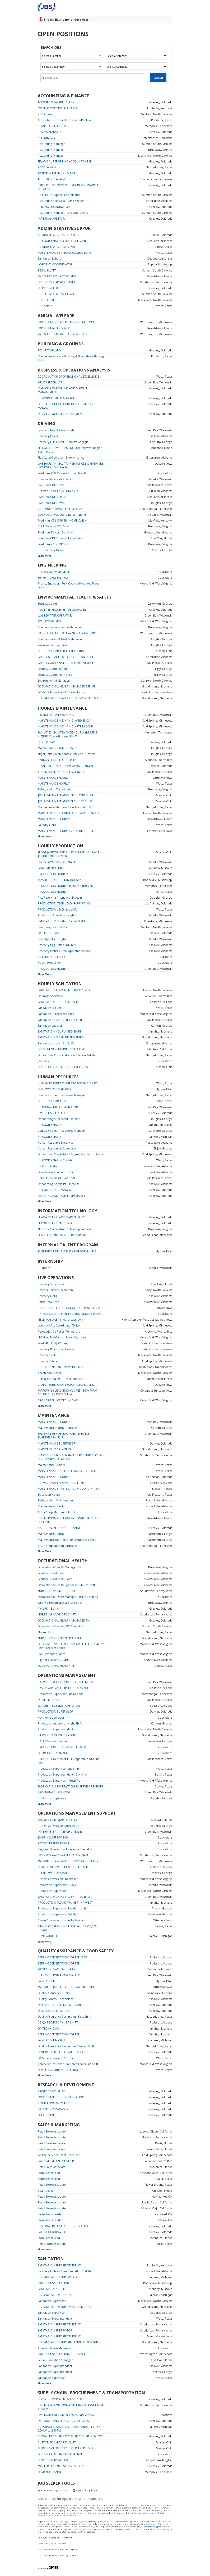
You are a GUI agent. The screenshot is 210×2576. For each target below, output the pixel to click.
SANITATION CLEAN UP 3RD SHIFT (60, 1037)
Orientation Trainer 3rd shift (56, 1172)
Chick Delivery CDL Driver (54, 526)
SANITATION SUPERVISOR (55, 2330)
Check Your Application (52, 2490)
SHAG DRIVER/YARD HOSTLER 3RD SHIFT (64, 1867)
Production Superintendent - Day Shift (62, 1774)
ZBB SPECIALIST (48, 300)
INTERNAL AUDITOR (51, 218)
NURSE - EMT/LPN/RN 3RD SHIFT (59, 1638)
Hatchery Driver (48, 436)
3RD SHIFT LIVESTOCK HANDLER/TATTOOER (67, 322)
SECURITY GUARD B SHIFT (55, 1101)
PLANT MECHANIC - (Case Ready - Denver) (65, 766)
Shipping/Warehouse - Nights (57, 862)
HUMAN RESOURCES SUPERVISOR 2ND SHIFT (67, 1083)
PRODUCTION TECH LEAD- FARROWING (64, 903)
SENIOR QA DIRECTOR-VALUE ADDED (62, 2052)
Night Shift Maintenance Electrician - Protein (66, 754)
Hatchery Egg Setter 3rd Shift (57, 945)
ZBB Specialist (47, 167)
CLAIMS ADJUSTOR (50, 132)
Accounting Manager (51, 144)
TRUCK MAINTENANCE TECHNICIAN (62, 772)
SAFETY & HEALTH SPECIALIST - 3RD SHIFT (66, 657)
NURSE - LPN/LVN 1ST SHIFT (57, 1591)
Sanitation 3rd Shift (50, 1008)
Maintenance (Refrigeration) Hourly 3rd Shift (67, 1540)
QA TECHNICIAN (48, 933)
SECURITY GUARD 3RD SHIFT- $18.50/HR (64, 651)
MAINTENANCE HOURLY (54, 778)
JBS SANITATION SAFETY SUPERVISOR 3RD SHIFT (70, 698)
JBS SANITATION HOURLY (55, 2295)
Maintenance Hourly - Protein (57, 748)
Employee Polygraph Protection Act (55, 2537)
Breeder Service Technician (55, 1290)
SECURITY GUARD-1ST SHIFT (56, 282)
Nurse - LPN (46, 1632)
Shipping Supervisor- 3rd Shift (57, 1820)
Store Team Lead (49, 2173)
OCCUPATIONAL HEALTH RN (56, 1666)
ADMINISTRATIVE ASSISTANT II (58, 235)
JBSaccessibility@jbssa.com (95, 2521)
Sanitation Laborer (50, 1025)
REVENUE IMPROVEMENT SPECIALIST (62, 2399)
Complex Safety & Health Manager (60, 639)
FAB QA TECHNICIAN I (52, 2040)
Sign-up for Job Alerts (86, 2490)
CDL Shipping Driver (51, 550)
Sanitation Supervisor (52, 2301)
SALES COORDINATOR (52, 2232)
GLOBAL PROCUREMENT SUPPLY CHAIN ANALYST (70, 2436)
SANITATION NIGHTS (52, 2289)
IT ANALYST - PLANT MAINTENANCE (62, 1217)
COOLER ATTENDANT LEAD (56, 294)
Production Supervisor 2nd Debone (60, 1694)
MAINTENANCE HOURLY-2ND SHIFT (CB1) (65, 831)
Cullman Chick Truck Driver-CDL (58, 491)
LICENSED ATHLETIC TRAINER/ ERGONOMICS (67, 633)
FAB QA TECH (46, 1981)
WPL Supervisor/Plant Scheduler (59, 2155)
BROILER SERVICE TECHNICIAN (58, 1400)
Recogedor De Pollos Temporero (59, 1331)
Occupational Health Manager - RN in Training (68, 1597)
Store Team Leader (50, 2214)
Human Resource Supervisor (56, 1142)
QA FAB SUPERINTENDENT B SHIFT (61, 2005)
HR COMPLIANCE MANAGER (56, 1190)
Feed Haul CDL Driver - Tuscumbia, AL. (62, 473)
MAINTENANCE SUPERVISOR (56, 1443)
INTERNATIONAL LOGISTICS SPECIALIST (64, 2421)
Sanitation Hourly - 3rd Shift (56, 1043)
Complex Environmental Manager (59, 627)
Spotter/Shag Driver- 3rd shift (57, 430)
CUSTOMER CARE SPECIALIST (57, 2442)
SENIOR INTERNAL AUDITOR (56, 173)
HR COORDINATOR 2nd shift (56, 1160)
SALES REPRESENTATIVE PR (56, 2161)
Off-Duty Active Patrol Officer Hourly (61, 692)
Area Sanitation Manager (54, 2348)
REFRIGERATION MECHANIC (56, 715)
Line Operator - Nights (52, 939)
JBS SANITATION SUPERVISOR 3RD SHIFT (65, 2307)
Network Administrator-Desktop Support (64, 1229)
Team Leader (46, 2191)
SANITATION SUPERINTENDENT (59, 2265)
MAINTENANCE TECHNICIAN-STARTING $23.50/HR (71, 813)
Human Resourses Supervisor (57, 1148)
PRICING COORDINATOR (54, 207)
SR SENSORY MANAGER (53, 2109)
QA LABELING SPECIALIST (54, 2011)
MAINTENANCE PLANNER (55, 1449)
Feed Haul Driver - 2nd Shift (55, 532)
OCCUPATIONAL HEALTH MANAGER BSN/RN (67, 686)
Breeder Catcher (48, 1361)
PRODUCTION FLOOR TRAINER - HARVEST (65, 1902)
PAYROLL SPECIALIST (51, 1113)
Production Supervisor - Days (57, 1885)
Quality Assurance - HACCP (55, 1993)
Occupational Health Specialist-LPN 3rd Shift (66, 1585)
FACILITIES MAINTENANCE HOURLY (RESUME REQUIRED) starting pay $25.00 (67, 734)
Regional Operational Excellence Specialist (65, 1849)
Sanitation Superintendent (55, 2318)
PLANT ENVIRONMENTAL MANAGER (62, 610)
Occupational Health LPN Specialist (60, 1626)
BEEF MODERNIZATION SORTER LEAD (62, 1957)
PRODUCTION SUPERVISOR (55, 1711)
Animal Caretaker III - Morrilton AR (60, 1379)
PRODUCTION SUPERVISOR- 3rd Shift (62, 1747)
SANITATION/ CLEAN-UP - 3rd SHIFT (61, 921)
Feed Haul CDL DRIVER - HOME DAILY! (62, 520)
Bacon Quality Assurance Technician (61, 1920)
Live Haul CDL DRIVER (52, 497)
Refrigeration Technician (54, 789)
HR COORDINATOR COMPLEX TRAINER (63, 241)
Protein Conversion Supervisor (58, 1879)
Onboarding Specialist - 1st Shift (58, 1184)
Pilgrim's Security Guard (53, 1660)
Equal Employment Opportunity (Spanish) (58, 2555)
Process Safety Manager (53, 572)
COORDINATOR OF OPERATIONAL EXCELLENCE (68, 376)
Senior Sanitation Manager (55, 2360)
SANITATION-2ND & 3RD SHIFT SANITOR (65, 1897)
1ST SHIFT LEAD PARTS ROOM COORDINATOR (68, 1861)
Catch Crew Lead (48, 1302)
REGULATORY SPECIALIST (54, 2103)
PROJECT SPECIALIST (51, 2091)
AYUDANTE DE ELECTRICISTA (57, 760)
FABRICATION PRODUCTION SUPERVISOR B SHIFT (70, 1786)
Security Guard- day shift (53, 669)
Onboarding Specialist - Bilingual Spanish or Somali (71, 1154)
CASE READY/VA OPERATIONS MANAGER (64, 1688)
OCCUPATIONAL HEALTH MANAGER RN (64, 1620)
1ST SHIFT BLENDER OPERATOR (59, 1706)
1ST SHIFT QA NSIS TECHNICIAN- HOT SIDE (66, 1987)
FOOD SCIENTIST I (50, 2115)
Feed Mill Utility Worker (53, 1343)
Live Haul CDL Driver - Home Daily (60, 538)
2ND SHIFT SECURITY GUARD (57, 276)
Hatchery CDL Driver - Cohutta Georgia (63, 442)
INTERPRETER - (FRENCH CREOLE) (60, 1831)
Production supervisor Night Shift (60, 1723)
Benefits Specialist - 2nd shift (56, 1178)
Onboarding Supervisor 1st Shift (59, 1119)
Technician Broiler (49, 1373)
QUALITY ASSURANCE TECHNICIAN (61, 2070)
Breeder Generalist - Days (54, 479)
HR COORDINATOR (50, 1125)
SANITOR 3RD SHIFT (51, 868)
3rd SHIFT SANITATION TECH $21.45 (61, 1049)
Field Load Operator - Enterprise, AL (61, 457)
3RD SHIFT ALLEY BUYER (54, 328)
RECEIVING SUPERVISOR (53, 1843)
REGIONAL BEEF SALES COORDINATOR (63, 2226)
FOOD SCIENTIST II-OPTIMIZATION (61, 2097)
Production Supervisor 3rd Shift (58, 1914)
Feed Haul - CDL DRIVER (53, 544)
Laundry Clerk (47, 825)
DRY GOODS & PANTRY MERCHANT (61, 2454)
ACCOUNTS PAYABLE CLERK (56, 102)
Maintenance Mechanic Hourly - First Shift (65, 807)
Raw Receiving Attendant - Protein (60, 897)
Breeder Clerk (47, 1355)
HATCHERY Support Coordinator (59, 195)
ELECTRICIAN (46, 742)
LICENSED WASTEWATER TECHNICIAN (63, 1855)
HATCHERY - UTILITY (51, 957)
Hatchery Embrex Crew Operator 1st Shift (64, 951)
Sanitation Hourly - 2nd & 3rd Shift (60, 1020)
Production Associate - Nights (57, 915)
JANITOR (43, 1061)
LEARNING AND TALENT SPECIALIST (62, 1196)
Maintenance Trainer (51, 1465)
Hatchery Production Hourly (56, 1349)
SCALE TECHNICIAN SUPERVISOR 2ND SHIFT (67, 1235)
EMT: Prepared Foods (52, 1654)
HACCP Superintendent (53, 1741)
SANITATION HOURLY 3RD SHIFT (59, 1002)
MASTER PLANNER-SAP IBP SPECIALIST (63, 2466)
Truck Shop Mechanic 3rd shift (57, 1546)
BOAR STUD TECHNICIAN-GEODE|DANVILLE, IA (69, 1308)
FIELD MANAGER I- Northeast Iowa (60, 1319)
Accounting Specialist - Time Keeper (61, 201)
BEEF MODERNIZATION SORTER (59, 1963)
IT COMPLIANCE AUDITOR (55, 1223)
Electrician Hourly (49, 1494)
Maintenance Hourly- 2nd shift (57, 1428)
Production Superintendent (55, 1729)
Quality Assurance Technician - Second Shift (66, 2046)
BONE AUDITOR (48, 1936)
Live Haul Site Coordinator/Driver (59, 1325)
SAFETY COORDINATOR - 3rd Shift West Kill (66, 663)
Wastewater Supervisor (53, 645)
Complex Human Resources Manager (62, 1095)
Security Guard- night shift (55, 675)
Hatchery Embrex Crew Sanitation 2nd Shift (66, 2271)
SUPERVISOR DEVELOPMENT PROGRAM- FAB (67, 1251)
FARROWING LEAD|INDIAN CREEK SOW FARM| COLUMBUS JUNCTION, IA (68, 1392)
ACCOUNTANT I (48, 138)
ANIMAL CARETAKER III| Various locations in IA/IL (70, 1314)
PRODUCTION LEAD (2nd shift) (58, 909)
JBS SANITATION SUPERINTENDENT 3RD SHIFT (69, 2342)
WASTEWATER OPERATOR (55, 615)
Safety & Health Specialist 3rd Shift (60, 1603)
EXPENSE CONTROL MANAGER (58, 108)
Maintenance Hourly (51, 1506)
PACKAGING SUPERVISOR (54, 1792)
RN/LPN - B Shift (48, 1608)
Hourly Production (50, 963)
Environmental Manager (53, 680)
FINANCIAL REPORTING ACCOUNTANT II (64, 161)
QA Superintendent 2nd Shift (56, 2058)
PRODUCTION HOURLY (53, 874)
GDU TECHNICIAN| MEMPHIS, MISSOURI (64, 1367)
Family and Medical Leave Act (52, 2543)
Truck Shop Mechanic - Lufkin (57, 1512)
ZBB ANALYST (47, 270)
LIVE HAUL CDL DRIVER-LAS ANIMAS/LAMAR (67, 2415)
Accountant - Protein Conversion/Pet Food (65, 120)
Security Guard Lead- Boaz (55, 1579)
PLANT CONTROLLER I (52, 126)
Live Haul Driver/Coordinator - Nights (62, 515)
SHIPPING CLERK (49, 288)
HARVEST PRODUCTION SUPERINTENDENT (66, 1682)
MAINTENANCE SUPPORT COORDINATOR (65, 253)
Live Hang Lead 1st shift (53, 927)
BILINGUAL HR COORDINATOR (58, 1107)
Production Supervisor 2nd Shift (58, 1769)
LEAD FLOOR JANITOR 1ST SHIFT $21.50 (63, 1067)
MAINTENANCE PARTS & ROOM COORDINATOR (69, 1489)
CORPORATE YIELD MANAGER (57, 398)
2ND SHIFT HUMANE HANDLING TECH (63, 334)
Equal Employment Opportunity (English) (57, 2549)
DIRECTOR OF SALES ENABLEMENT (61, 414)
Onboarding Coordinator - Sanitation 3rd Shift (67, 1055)
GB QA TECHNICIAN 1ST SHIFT (58, 2022)
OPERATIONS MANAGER (53, 1753)
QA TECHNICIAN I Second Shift (57, 1969)
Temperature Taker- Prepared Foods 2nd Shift (68, 2064)
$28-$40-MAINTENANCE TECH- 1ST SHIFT (65, 801)
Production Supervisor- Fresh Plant (60, 1780)
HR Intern (44, 1268)
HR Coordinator (48, 1166)
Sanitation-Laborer (50, 258)
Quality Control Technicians (55, 1999)
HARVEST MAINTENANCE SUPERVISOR (63, 1483)
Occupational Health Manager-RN (60, 1567)
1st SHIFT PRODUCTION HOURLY (59, 880)
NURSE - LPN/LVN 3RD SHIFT (57, 1614)
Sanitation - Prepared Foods (56, 1014)
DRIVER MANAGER (50, 1700)
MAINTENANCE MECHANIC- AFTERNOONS (66, 726)
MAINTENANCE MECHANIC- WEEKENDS (64, 720)
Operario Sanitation (50, 996)
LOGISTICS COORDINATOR (55, 264)
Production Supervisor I (53, 1798)
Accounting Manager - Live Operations (63, 213)
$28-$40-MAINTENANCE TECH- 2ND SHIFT (66, 795)
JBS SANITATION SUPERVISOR (57, 2277)
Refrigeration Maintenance (55, 1500)
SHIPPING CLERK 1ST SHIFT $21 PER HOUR (66, 2448)
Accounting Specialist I (52, 179)
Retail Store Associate (52, 2131)
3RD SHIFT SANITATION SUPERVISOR (62, 2354)
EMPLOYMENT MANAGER (54, 1089)
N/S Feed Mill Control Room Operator (62, 1337)
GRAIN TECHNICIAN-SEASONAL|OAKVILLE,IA (67, 1385)
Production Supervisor (52, 1891)
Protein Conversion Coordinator (59, 1826)
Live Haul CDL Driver (51, 485)
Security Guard (47, 603)
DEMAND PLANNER (50, 2472)
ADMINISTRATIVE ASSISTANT (57, 247)
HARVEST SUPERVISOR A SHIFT (58, 1735)
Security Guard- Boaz (51, 1573)
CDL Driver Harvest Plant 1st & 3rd (60, 509)
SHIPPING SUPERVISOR (53, 1837)
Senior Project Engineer (53, 578)
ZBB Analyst (45, 114)
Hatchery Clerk (47, 1296)
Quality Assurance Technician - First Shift (64, 2016)
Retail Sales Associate (51, 2143)
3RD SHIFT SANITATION (53, 2283)
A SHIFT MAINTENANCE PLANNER (60, 1528)
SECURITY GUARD (49, 350)
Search (158, 77)
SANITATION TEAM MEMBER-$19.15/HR (64, 990)
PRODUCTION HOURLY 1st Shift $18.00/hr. (65, 886)
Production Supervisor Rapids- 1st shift (63, 1908)
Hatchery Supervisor (51, 1284)
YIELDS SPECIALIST (50, 382)
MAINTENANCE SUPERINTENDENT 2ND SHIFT (68, 1471)
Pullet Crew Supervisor (52, 1873)
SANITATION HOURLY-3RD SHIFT (59, 1031)
